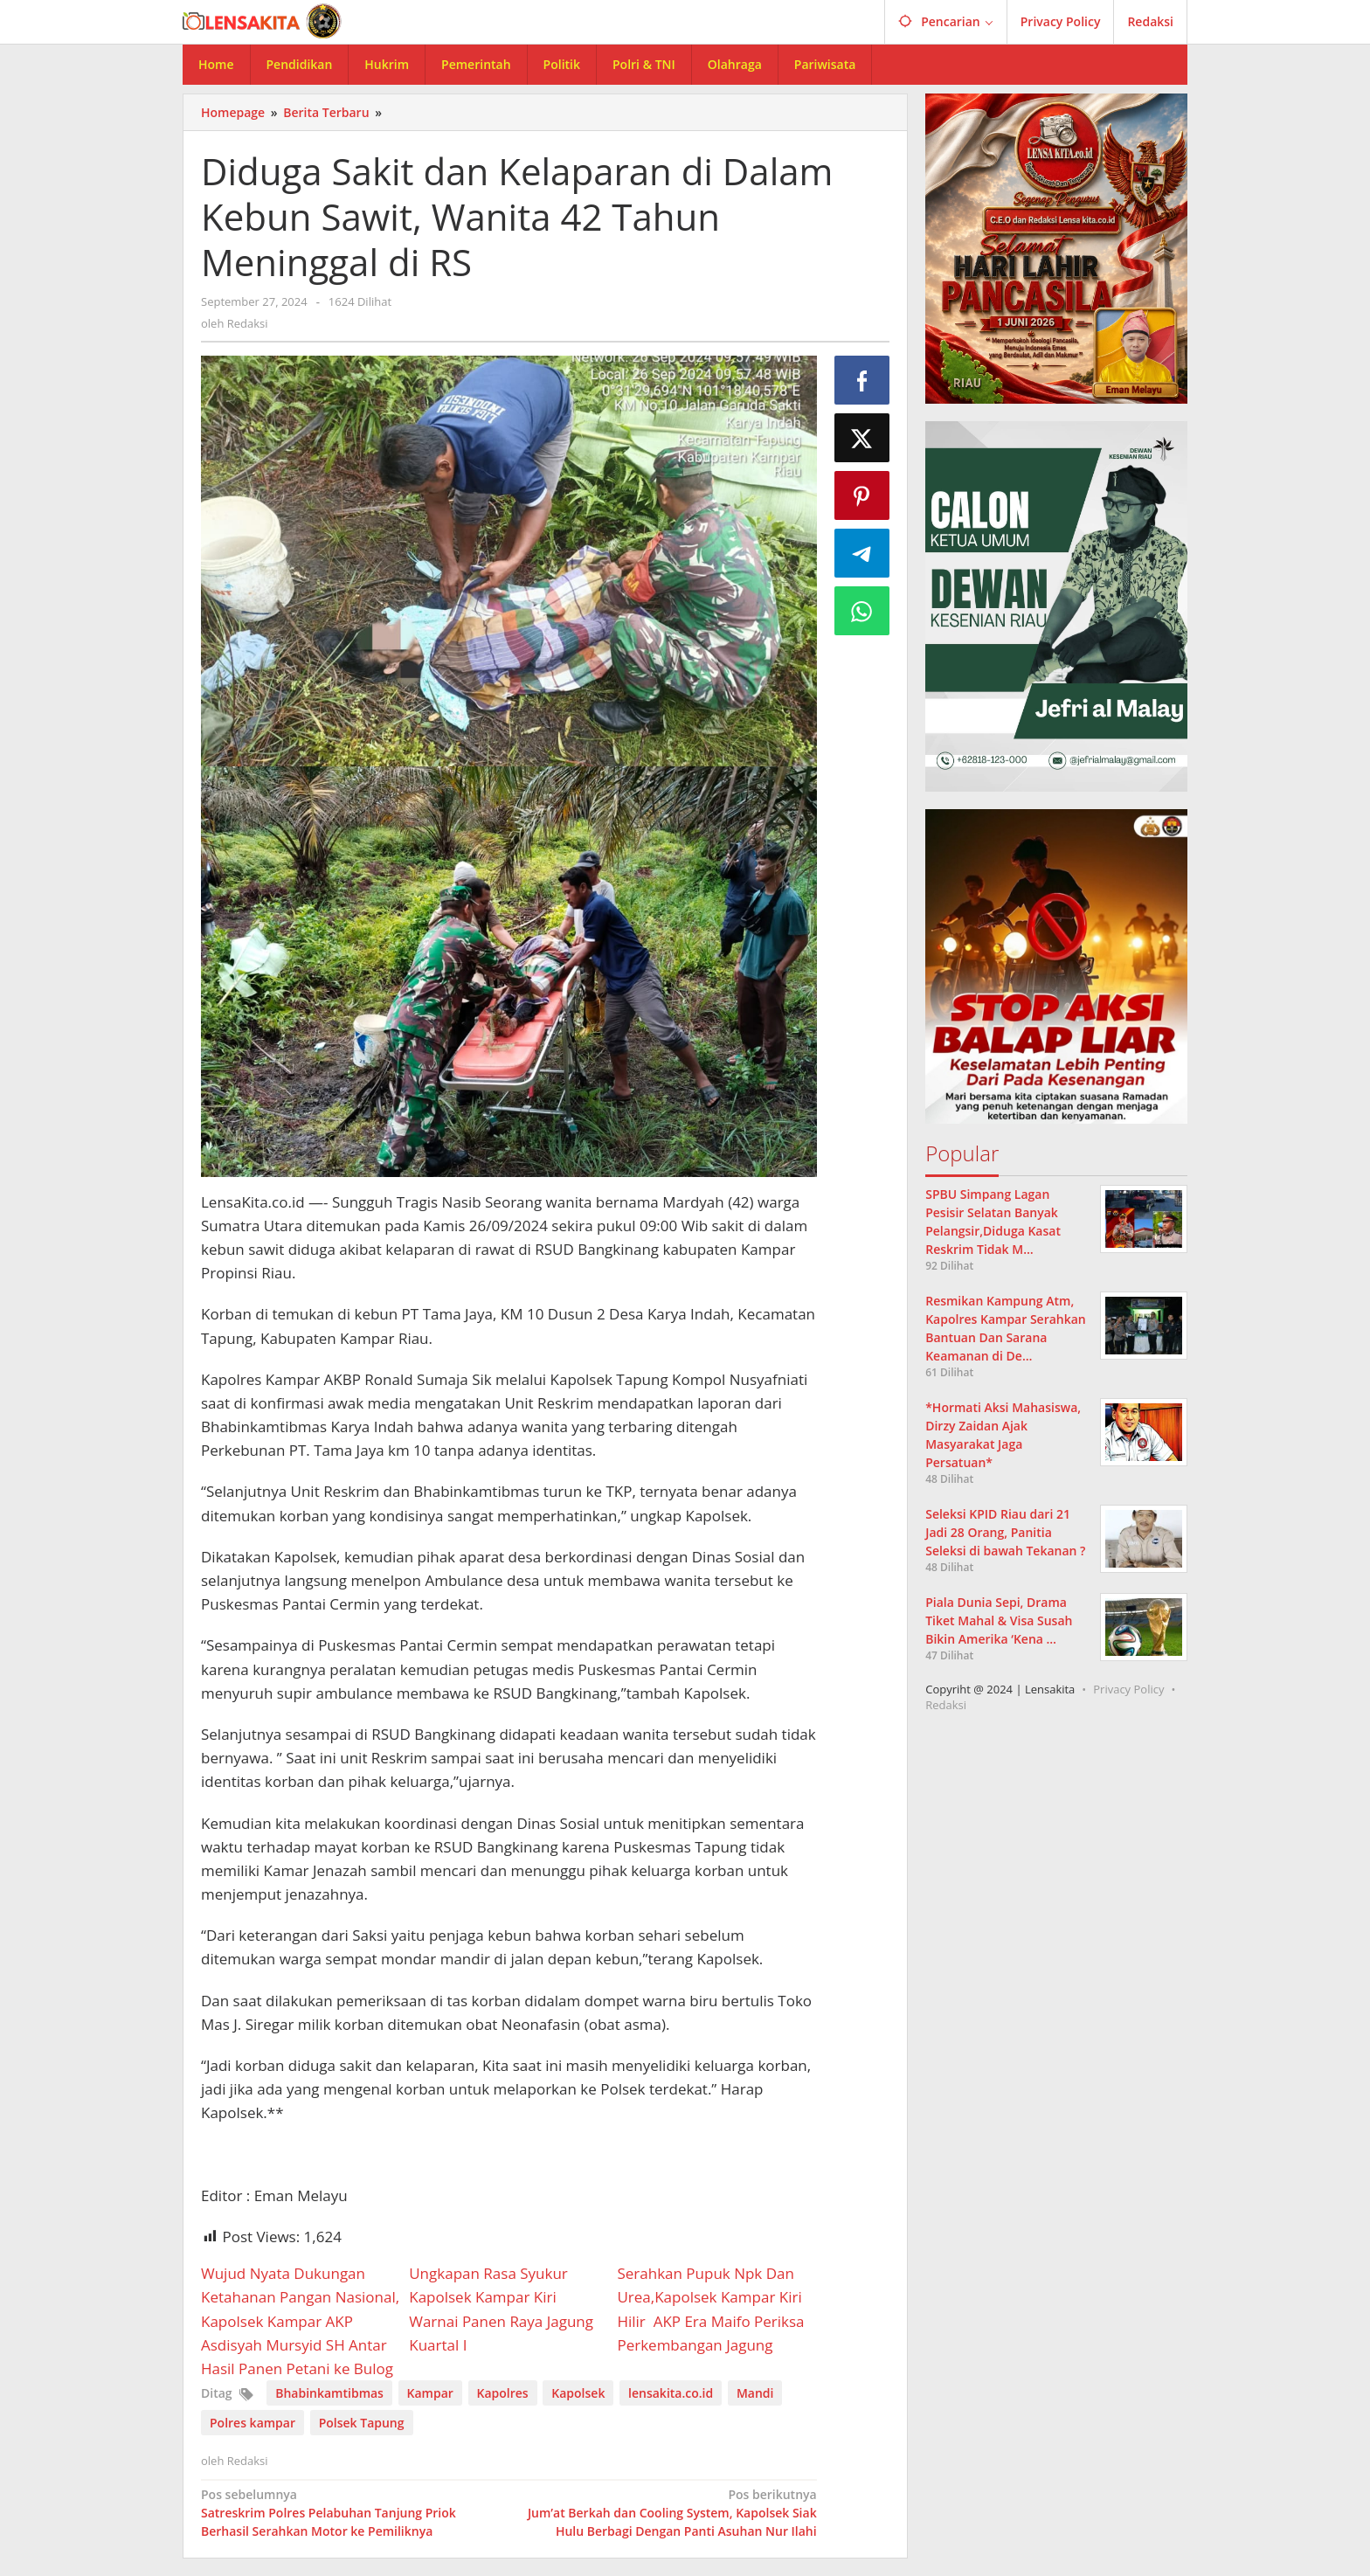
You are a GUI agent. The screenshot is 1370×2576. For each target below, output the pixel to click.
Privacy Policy (1128, 1689)
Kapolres (503, 2393)
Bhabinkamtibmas (329, 2393)
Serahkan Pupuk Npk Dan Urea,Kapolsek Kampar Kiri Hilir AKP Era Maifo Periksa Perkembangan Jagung (710, 2309)
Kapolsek (578, 2393)
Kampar (430, 2393)
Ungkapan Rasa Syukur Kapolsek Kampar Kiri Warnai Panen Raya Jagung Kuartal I (501, 2309)
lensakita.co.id (670, 2393)
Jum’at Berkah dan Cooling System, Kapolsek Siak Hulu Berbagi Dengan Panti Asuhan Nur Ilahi (668, 2512)
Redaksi (945, 1705)
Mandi (755, 2393)
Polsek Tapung (362, 2422)
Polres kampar (252, 2422)
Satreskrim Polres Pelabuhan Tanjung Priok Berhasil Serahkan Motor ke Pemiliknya (348, 2512)
